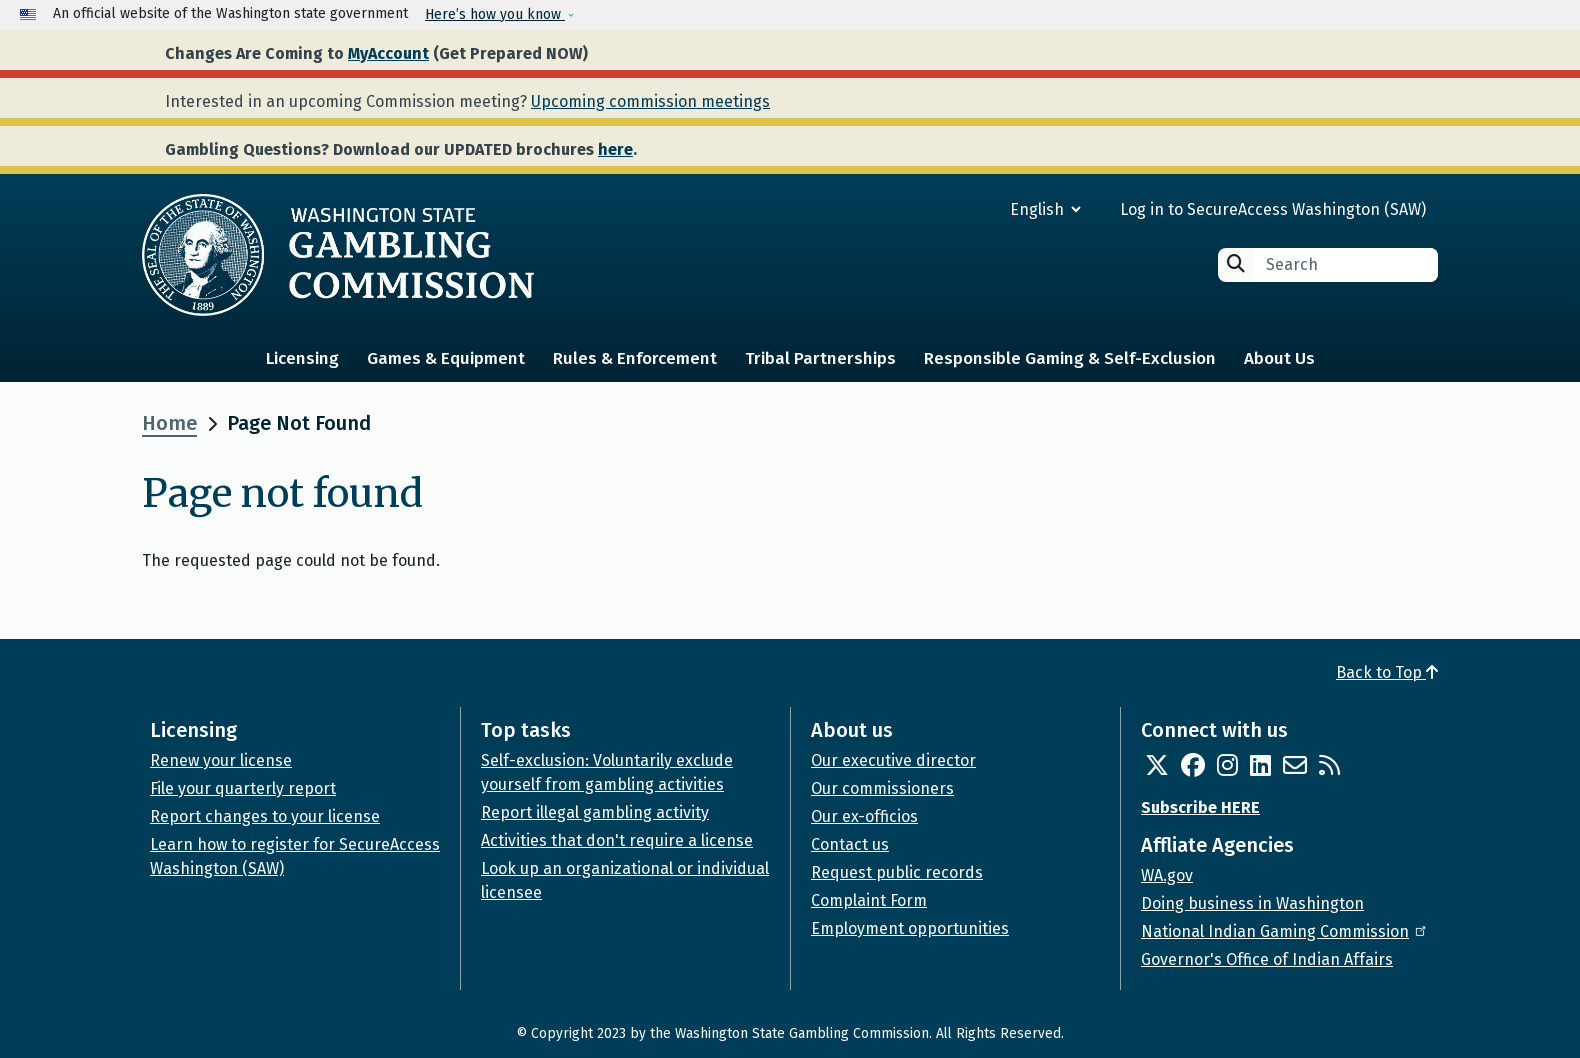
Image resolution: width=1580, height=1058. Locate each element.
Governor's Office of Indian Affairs (1267, 959)
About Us (1279, 358)
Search (1236, 263)
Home (169, 423)
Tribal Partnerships (820, 358)
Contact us (850, 844)
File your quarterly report (243, 788)
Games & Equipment (446, 358)
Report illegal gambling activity (595, 812)
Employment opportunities (910, 928)
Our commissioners (882, 788)
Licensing (302, 358)
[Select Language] (973, 209)
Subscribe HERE (1200, 807)
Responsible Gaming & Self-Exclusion (1070, 358)
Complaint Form (869, 900)
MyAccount (388, 53)
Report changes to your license (265, 816)
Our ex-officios (864, 816)
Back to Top (1387, 672)
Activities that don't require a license (617, 840)
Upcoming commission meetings (650, 101)
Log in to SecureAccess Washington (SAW (1270, 209)
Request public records (897, 872)
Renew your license (221, 760)
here (615, 149)
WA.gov (1167, 875)
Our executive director (893, 760)
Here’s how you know (495, 14)
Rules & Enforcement (635, 358)
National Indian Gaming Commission (1285, 931)
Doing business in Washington (1252, 903)
